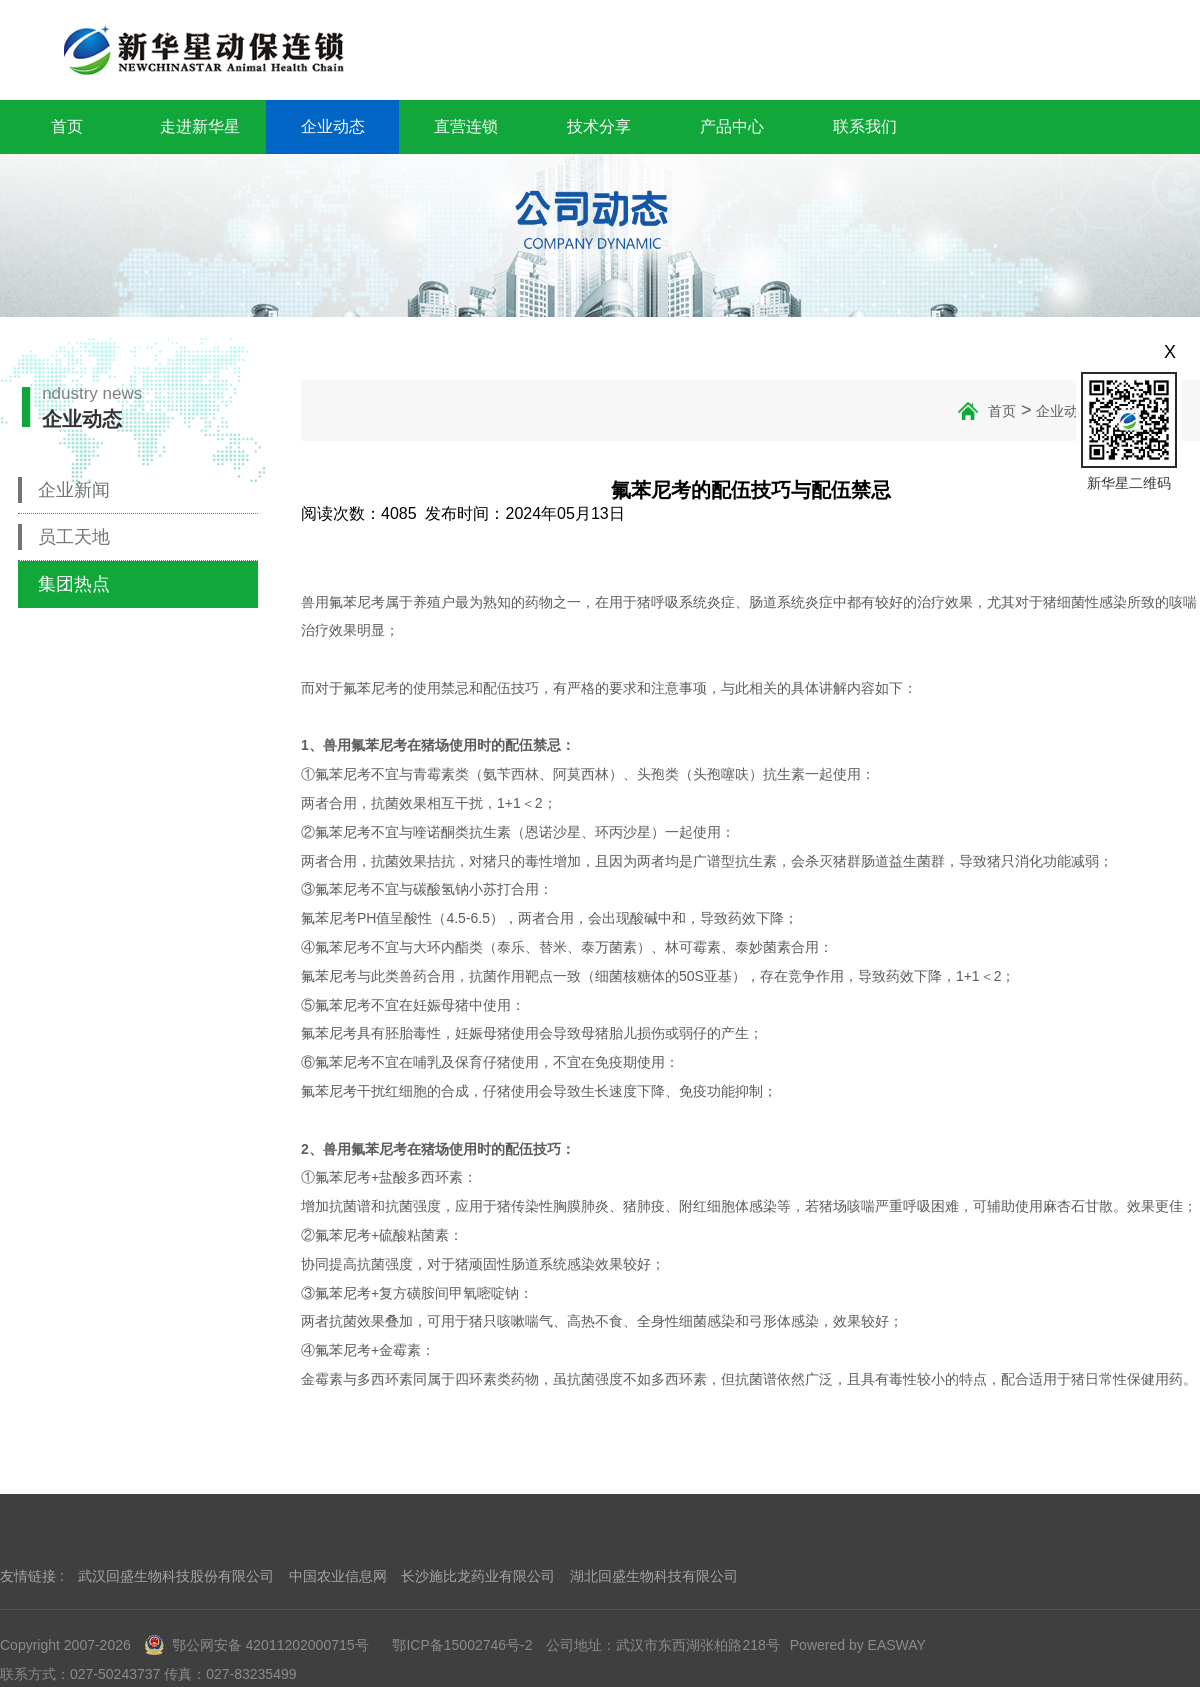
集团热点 (74, 584)
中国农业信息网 (338, 1576)
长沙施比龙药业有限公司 (478, 1576)
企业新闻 (74, 490)
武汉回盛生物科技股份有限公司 (176, 1576)
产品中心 (732, 126)
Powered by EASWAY (858, 1645)
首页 (67, 126)
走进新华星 (200, 126)
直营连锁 (466, 126)
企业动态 (333, 126)
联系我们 (865, 126)
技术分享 (599, 126)
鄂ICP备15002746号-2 (462, 1645)
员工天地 (74, 537)
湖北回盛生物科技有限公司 (654, 1576)
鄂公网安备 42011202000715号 (257, 1645)
